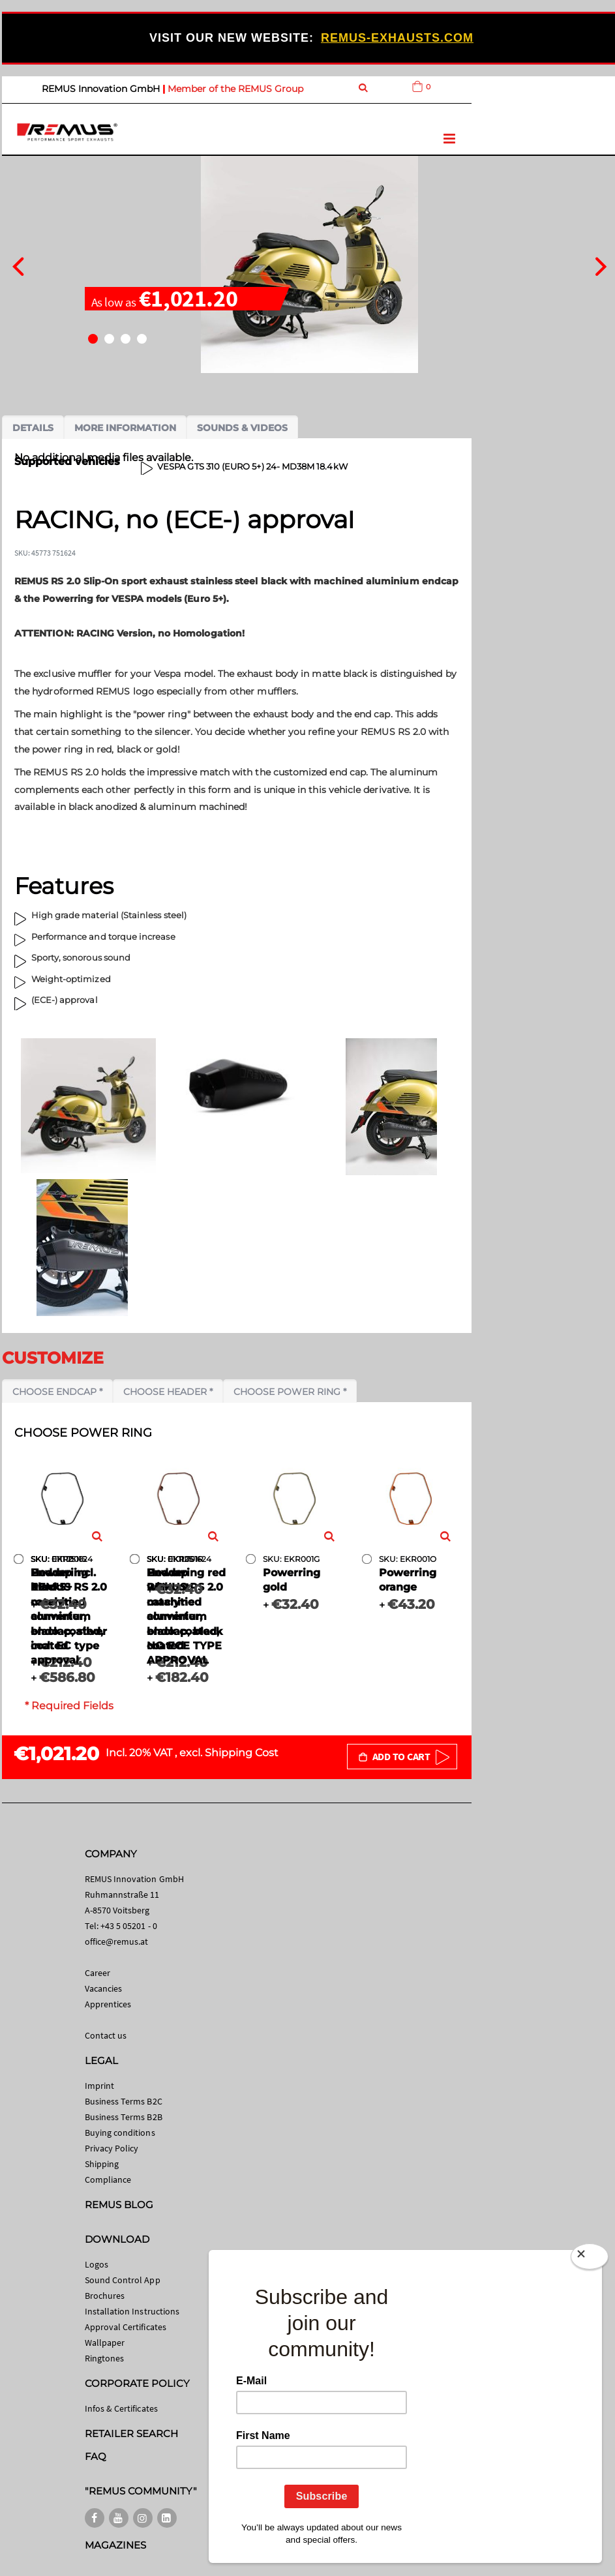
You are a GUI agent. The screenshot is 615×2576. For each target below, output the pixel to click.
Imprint (99, 2085)
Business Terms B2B (123, 2117)
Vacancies (104, 1988)
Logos (96, 2264)
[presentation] (18, 264)
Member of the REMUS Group (235, 89)
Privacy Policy (112, 2148)
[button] (93, 339)
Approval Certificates (125, 2327)
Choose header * (168, 1392)
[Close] (589, 2259)
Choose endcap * (57, 1392)
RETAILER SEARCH (132, 2433)
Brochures (105, 2295)
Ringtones (105, 2358)
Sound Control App (122, 2280)
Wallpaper (105, 2342)
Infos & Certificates (121, 2408)
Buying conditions (120, 2132)
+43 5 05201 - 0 (128, 1926)
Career (97, 1973)
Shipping (102, 2164)
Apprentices (108, 2004)
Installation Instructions (132, 2311)
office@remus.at (117, 1941)
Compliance (108, 2179)
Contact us (106, 2035)
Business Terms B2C (123, 2101)
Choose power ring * (289, 1392)
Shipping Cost (241, 1752)
